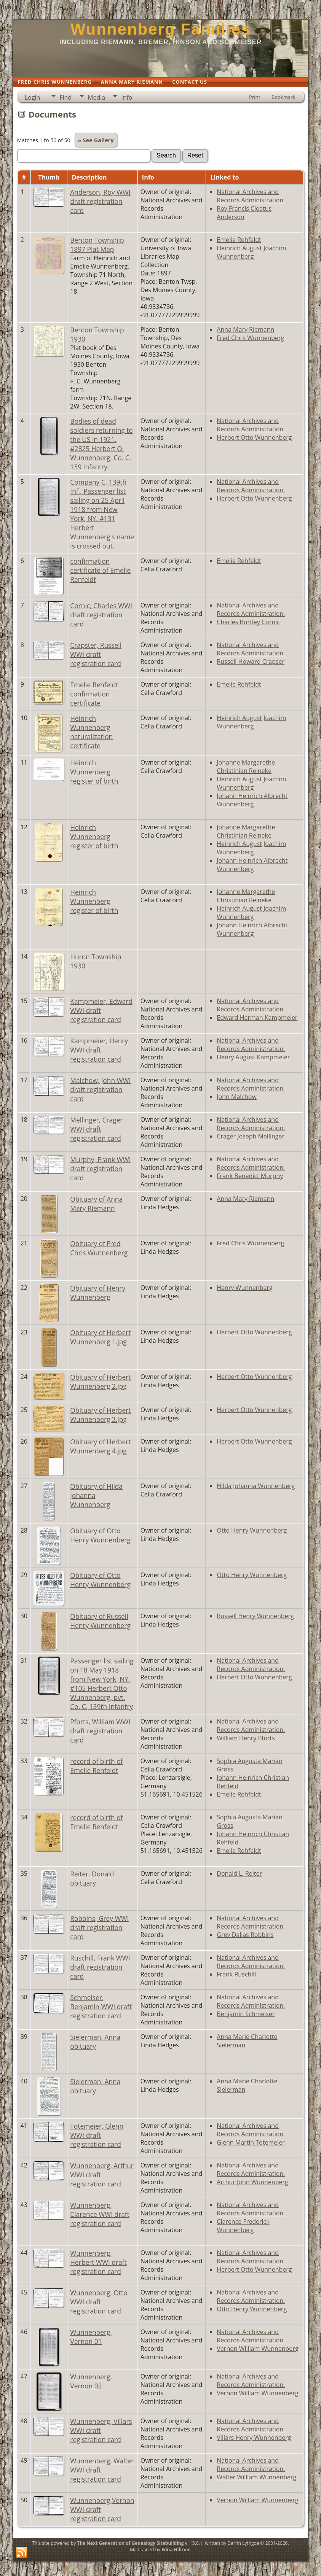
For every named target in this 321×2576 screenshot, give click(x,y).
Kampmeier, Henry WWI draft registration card (99, 1050)
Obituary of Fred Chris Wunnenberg (99, 1248)
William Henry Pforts (246, 1738)
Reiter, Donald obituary (92, 1878)
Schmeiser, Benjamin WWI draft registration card (101, 2006)
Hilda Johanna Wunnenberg (256, 1486)
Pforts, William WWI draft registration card (100, 1730)
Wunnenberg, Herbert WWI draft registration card (98, 2262)
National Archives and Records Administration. (251, 196)
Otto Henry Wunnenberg (252, 1530)
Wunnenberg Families (160, 29)
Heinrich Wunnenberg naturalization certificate (91, 732)
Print (254, 97)
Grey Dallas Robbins (245, 1934)
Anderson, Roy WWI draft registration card (100, 201)
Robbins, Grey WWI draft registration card (99, 1927)
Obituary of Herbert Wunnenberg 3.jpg (100, 1415)
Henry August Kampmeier (253, 1057)
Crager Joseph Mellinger (250, 1136)
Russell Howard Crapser (250, 661)
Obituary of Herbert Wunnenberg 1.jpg (100, 1337)
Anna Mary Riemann (245, 329)
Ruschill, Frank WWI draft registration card (100, 1967)
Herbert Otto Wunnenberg (254, 437)
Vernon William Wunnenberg (257, 2348)
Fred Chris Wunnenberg (250, 338)
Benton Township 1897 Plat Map (97, 244)
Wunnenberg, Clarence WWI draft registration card (99, 2214)
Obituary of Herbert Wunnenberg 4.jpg (100, 1446)
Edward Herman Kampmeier (257, 1017)
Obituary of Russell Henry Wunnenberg (100, 1621)
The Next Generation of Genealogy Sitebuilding (130, 2543)
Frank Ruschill (236, 1974)
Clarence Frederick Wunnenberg (243, 2225)
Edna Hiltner (175, 2549)
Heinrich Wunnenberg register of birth (94, 772)
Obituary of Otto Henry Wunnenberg (100, 1535)
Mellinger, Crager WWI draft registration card (96, 1129)
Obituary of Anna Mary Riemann (96, 1203)
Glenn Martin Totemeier (250, 2142)
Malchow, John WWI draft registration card (100, 1089)
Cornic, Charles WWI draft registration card (101, 614)
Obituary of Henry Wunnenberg (97, 1292)
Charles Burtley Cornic (248, 622)
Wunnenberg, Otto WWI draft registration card (98, 2301)
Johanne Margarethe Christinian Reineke (246, 766)
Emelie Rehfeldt (239, 239)
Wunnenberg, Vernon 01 (91, 2337)
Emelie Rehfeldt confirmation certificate (94, 694)
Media (96, 97)
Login (32, 97)
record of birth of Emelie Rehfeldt (96, 1766)
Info (126, 97)
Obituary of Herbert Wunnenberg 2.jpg (100, 1381)
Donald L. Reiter (239, 1873)
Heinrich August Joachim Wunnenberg (251, 252)
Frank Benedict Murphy (250, 1176)
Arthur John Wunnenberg (252, 2182)
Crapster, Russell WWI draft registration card (95, 654)
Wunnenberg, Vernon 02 (91, 2381)
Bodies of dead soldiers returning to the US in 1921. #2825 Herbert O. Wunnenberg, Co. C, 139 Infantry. (101, 444)
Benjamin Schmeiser (246, 2014)
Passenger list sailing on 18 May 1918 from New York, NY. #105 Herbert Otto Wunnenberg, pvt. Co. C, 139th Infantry (101, 1683)
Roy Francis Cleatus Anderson (244, 212)
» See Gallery (96, 140)
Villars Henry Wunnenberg (254, 2437)
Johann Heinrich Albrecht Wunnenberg (252, 800)
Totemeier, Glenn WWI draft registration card (96, 2135)
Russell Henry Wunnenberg (255, 1616)
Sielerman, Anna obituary (95, 2041)
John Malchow (237, 1096)
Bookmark (283, 97)
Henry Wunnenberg (244, 1287)
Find (65, 97)
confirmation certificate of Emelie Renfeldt (100, 570)
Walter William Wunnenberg (256, 2477)
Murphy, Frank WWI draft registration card (100, 1168)
